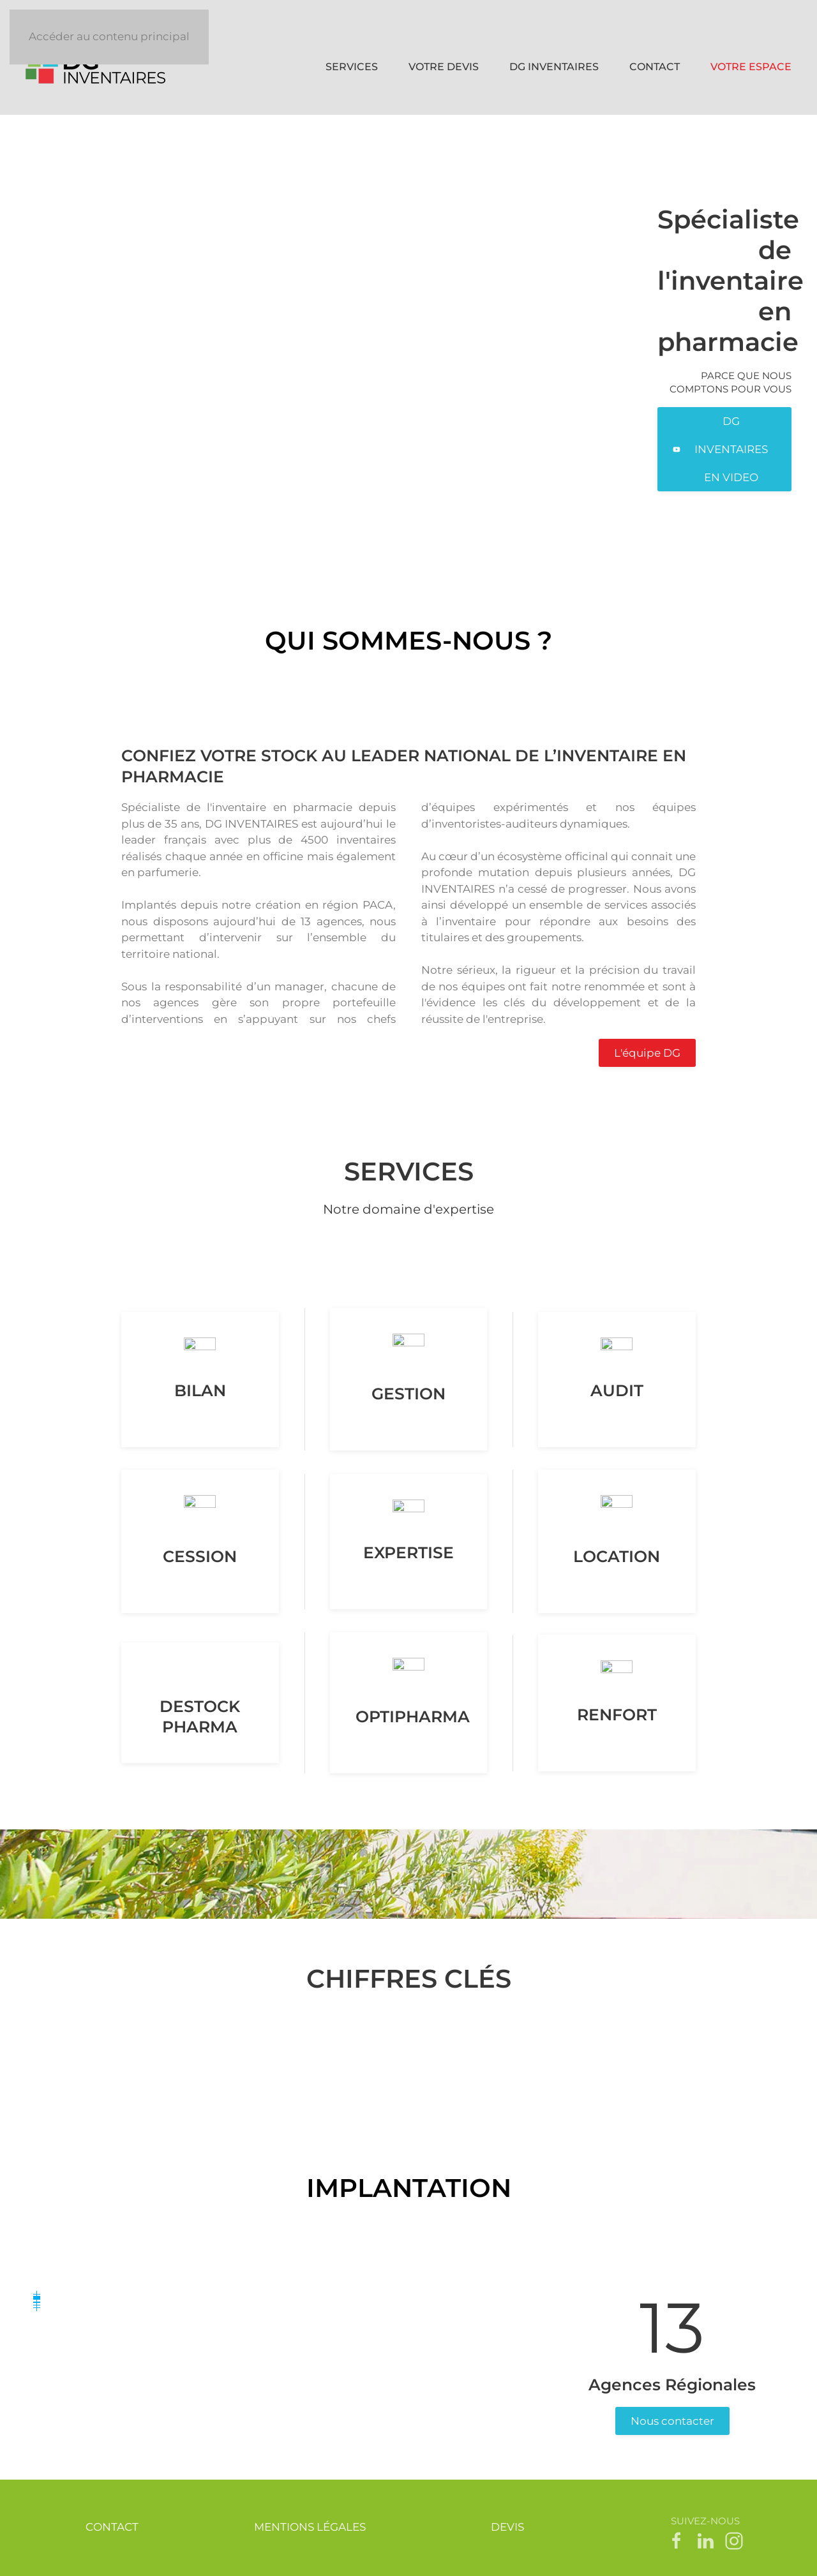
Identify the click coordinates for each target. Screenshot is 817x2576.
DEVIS (507, 2526)
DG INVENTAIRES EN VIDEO (720, 449)
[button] (37, 2305)
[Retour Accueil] (98, 67)
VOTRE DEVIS (443, 67)
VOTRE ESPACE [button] (750, 67)
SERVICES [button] (352, 67)
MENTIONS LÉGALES (310, 2526)
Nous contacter (672, 2421)
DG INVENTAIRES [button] (554, 67)
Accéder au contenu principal (109, 36)
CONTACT (654, 67)
